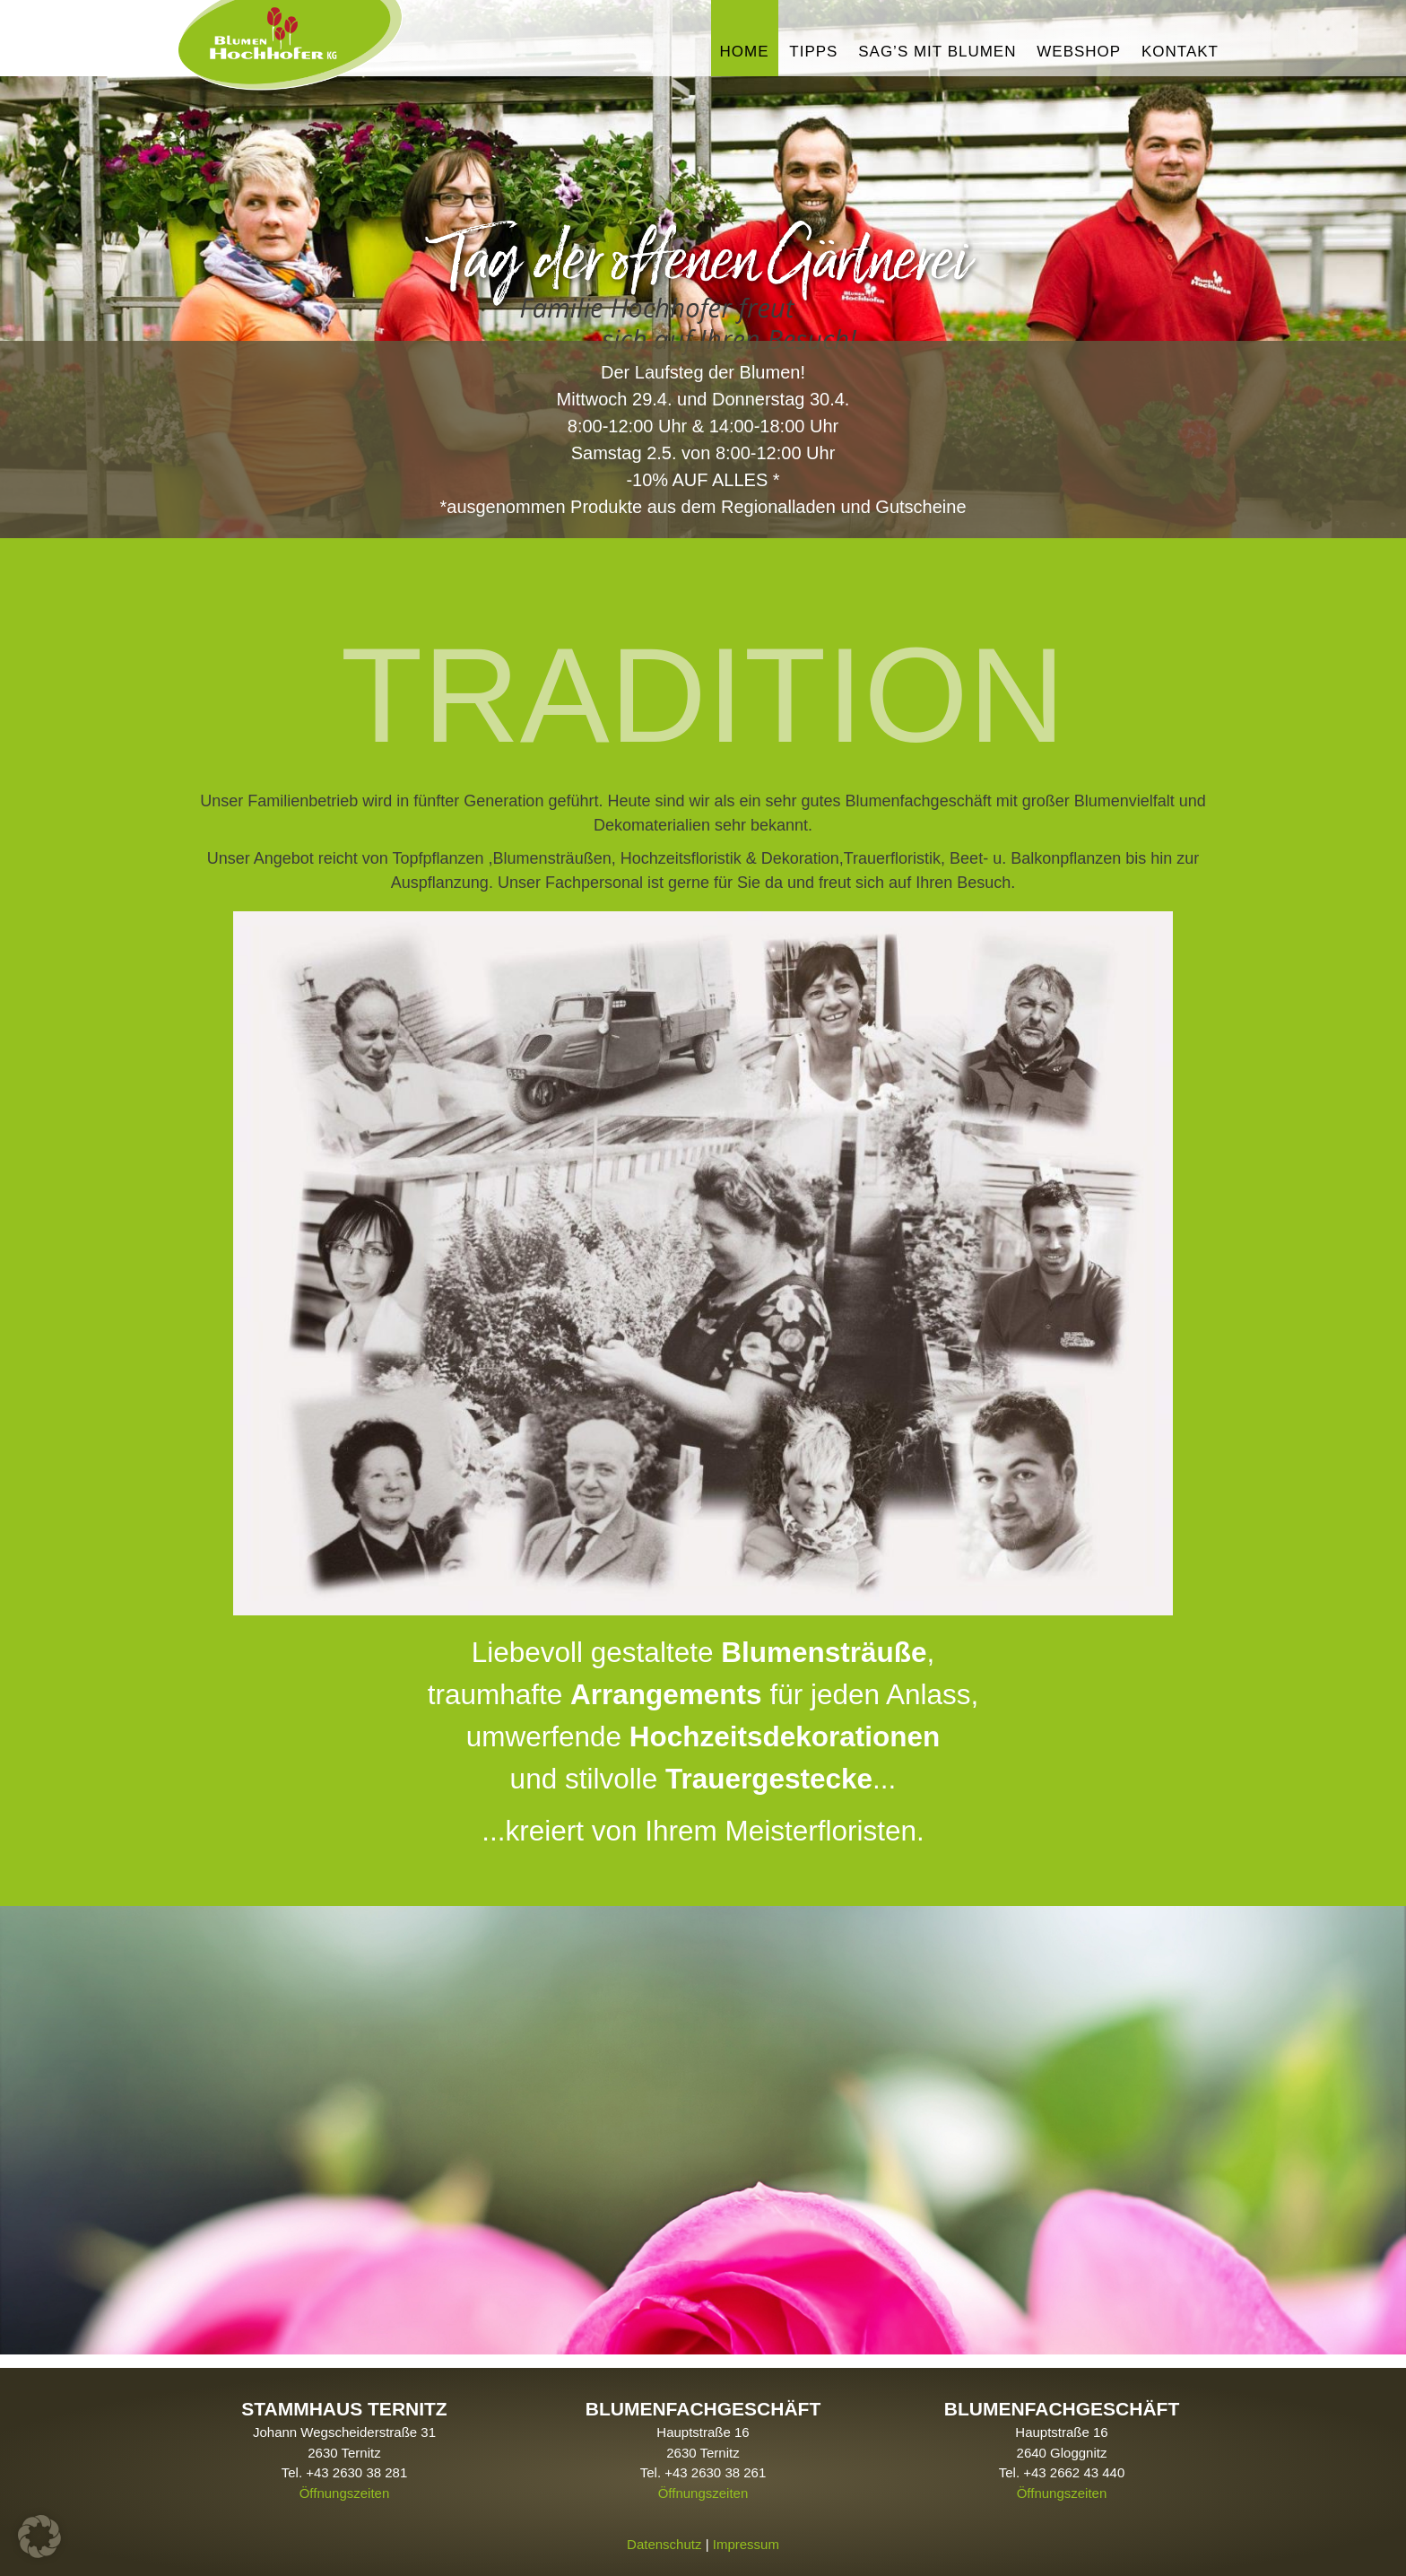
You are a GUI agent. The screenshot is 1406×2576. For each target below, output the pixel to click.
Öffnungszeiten (344, 2477)
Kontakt (1180, 51)
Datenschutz (664, 2529)
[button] (39, 2536)
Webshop (1079, 51)
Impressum (746, 2529)
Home (744, 51)
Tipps (813, 51)
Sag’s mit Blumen (937, 51)
